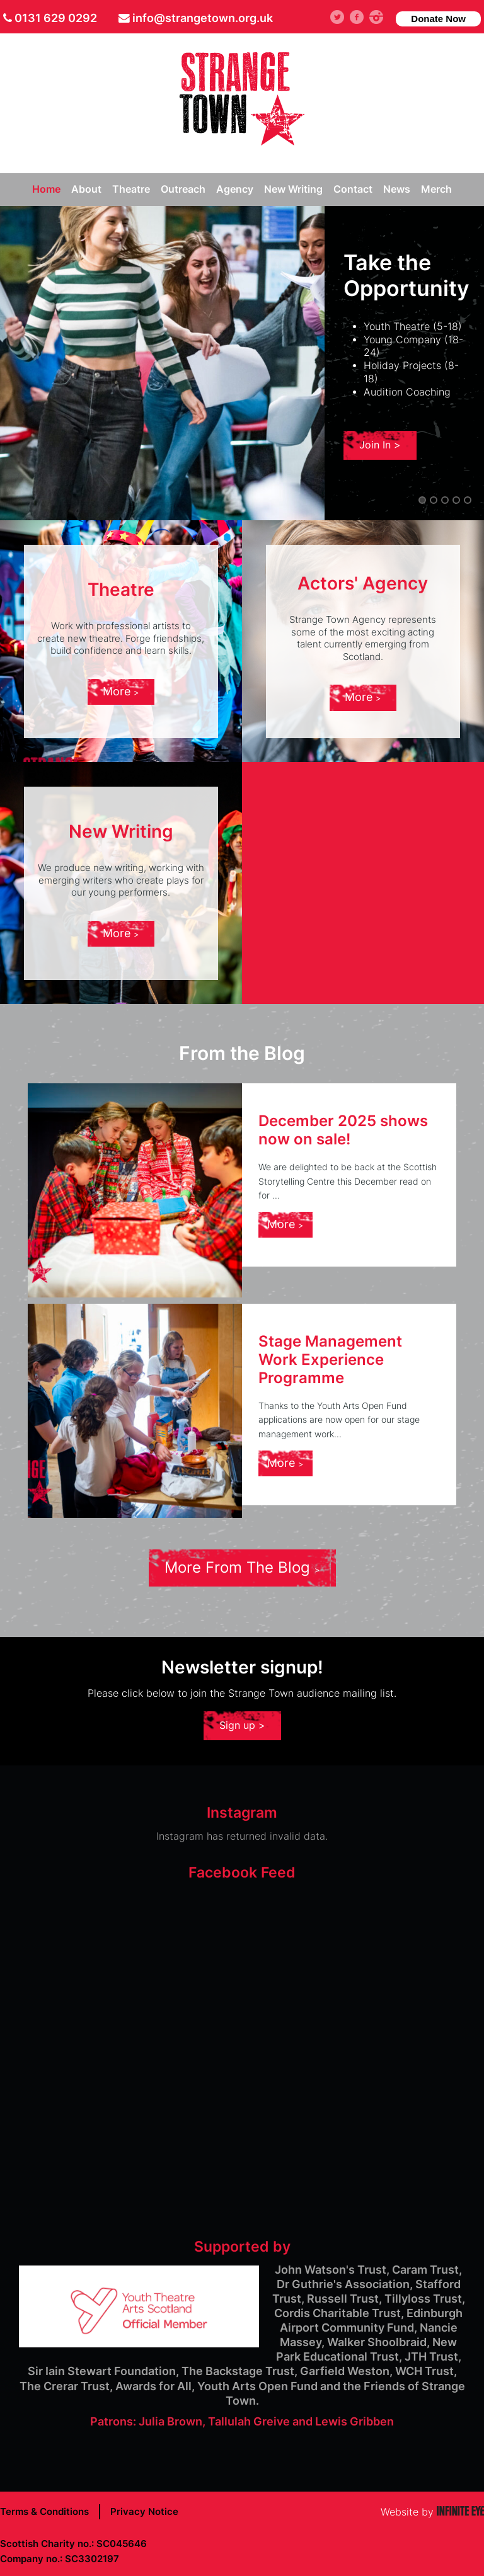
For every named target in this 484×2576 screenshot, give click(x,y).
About (86, 189)
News (396, 189)
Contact (352, 189)
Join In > (380, 445)
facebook (361, 16)
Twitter (343, 16)
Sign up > (242, 1725)
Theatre (131, 189)
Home (46, 189)
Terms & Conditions (44, 2511)
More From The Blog (242, 1567)
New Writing (293, 189)
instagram (381, 16)
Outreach (183, 189)
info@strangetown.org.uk (202, 18)
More (121, 691)
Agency (234, 189)
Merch (436, 189)
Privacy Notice (144, 2511)
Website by (432, 2512)
